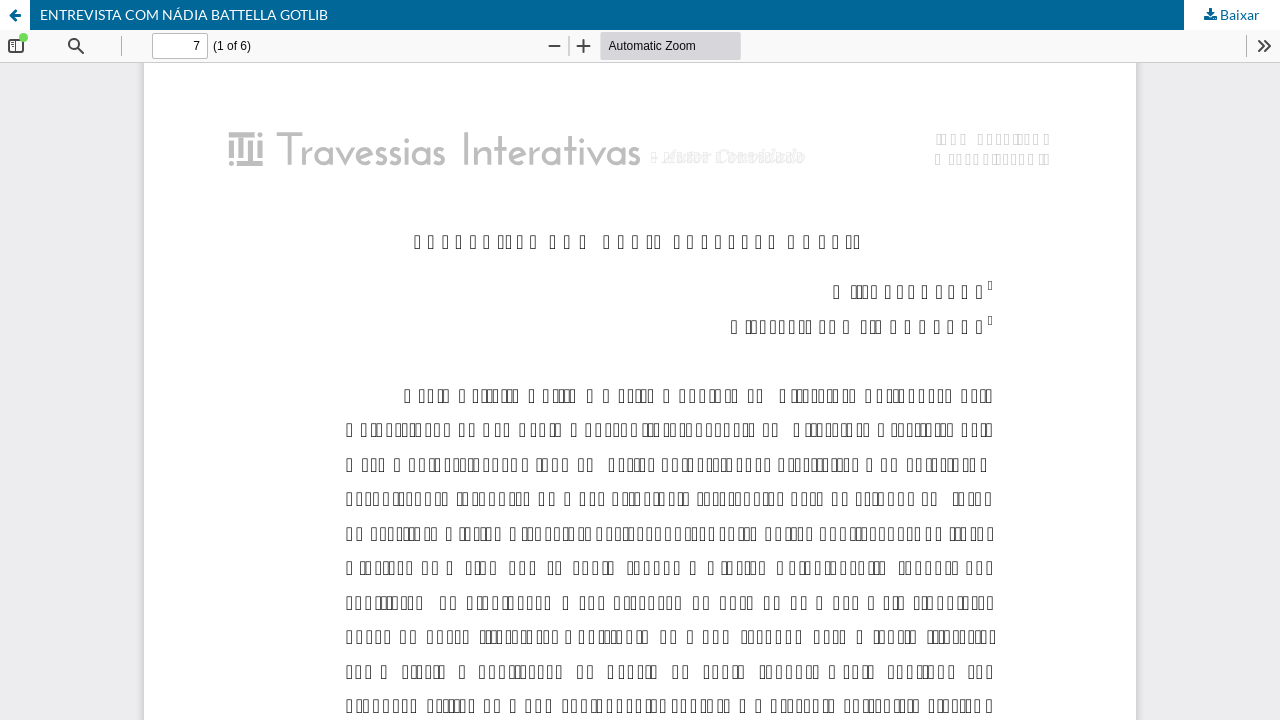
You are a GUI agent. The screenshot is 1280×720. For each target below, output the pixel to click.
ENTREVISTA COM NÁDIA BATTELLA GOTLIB (184, 14)
